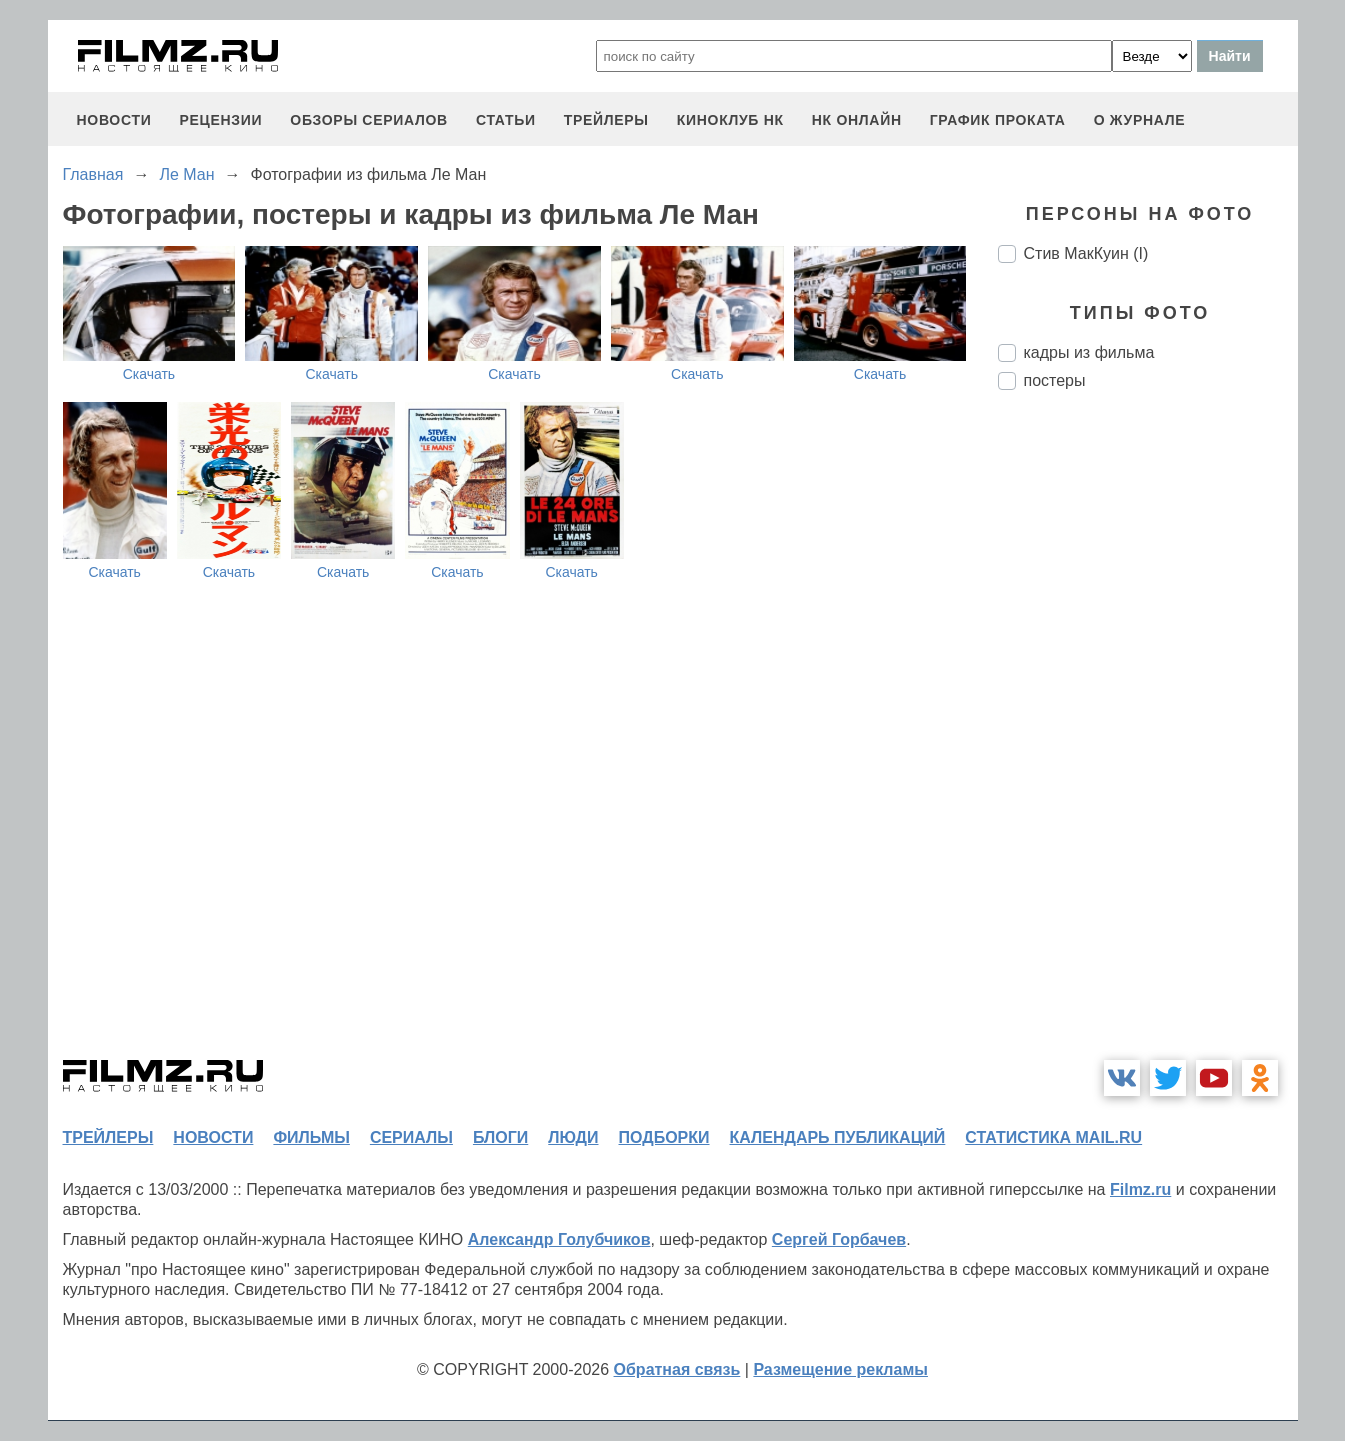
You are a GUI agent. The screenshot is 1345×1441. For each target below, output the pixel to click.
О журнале (1140, 120)
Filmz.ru (1140, 1189)
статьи (506, 120)
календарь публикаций (838, 1137)
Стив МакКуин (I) (1086, 253)
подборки (664, 1137)
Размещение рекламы (840, 1369)
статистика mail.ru (1053, 1137)
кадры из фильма (1089, 352)
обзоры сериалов (369, 120)
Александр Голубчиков (559, 1239)
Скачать (149, 374)
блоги (500, 1137)
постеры (1055, 380)
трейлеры (606, 120)
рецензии (220, 120)
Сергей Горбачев (839, 1239)
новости (114, 120)
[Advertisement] (1148, 740)
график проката (998, 120)
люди (573, 1137)
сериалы (411, 1137)
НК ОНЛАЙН (857, 120)
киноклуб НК (730, 120)
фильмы (311, 1137)
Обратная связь (677, 1369)
